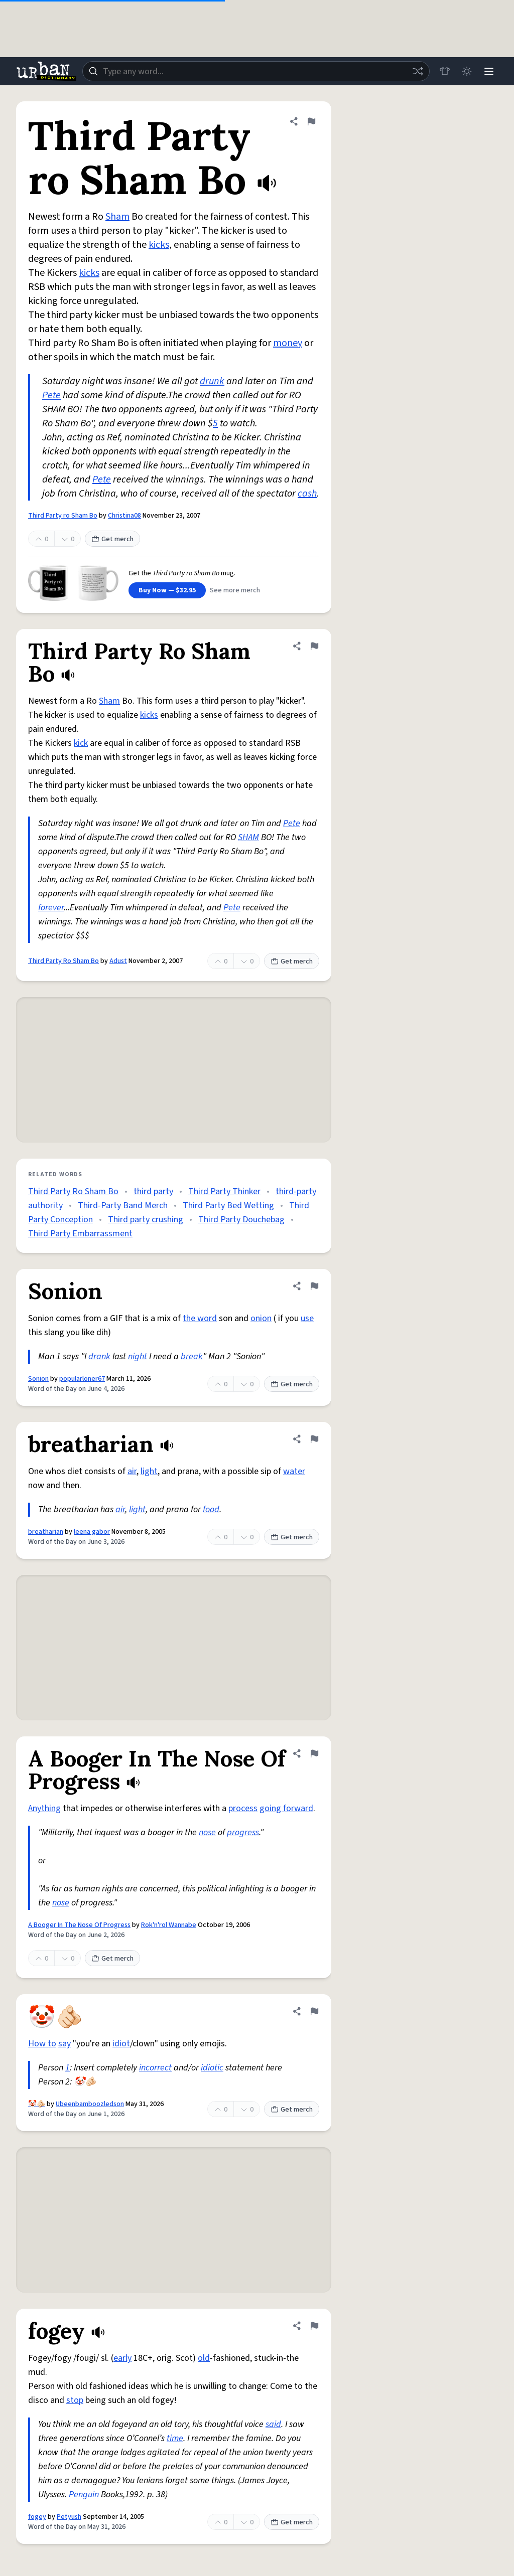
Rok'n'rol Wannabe (168, 1925)
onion (261, 1318)
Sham (117, 217)
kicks (159, 245)
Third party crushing (145, 1219)
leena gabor (92, 1532)
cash (307, 494)
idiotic (212, 2067)
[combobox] (256, 71)
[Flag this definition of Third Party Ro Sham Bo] (314, 646)
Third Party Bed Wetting (228, 1205)
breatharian (45, 1532)
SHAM (248, 837)
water (294, 1471)
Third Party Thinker (224, 1191)
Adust (118, 961)
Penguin (84, 2494)
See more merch (235, 590)
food (211, 1509)
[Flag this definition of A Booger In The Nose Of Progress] (314, 1753)
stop (74, 2400)
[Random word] (418, 71)
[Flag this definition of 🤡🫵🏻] (314, 2011)
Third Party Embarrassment (80, 1233)
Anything (44, 1808)
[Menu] (489, 71)
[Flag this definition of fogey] (314, 2326)
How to (42, 2043)
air (132, 1471)
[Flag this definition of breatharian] (314, 1439)
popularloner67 (82, 1379)
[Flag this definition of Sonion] (314, 1286)
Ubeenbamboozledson (90, 2104)
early (122, 2358)
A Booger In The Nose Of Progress (79, 1925)
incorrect (155, 2067)
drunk (212, 381)
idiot (121, 2043)
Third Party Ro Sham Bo (63, 961)
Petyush (69, 2517)
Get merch (112, 539)
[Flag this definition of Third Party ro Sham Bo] (311, 121)
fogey (37, 2517)
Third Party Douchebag (241, 1219)
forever (51, 907)
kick (81, 743)
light (149, 1471)
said (273, 2424)
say (64, 2043)
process (243, 1808)
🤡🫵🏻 (36, 2104)
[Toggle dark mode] (467, 71)
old (204, 2358)
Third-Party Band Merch (123, 1205)
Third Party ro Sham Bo (62, 516)
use (307, 1318)
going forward (286, 1808)
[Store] (445, 71)
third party (153, 1191)
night (137, 1356)
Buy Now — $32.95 (167, 590)
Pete (51, 395)
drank (99, 1356)
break (192, 1356)
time (175, 2438)
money (287, 343)
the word (200, 1318)
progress (243, 1832)
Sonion (38, 1379)
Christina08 (124, 516)
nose (207, 1832)
